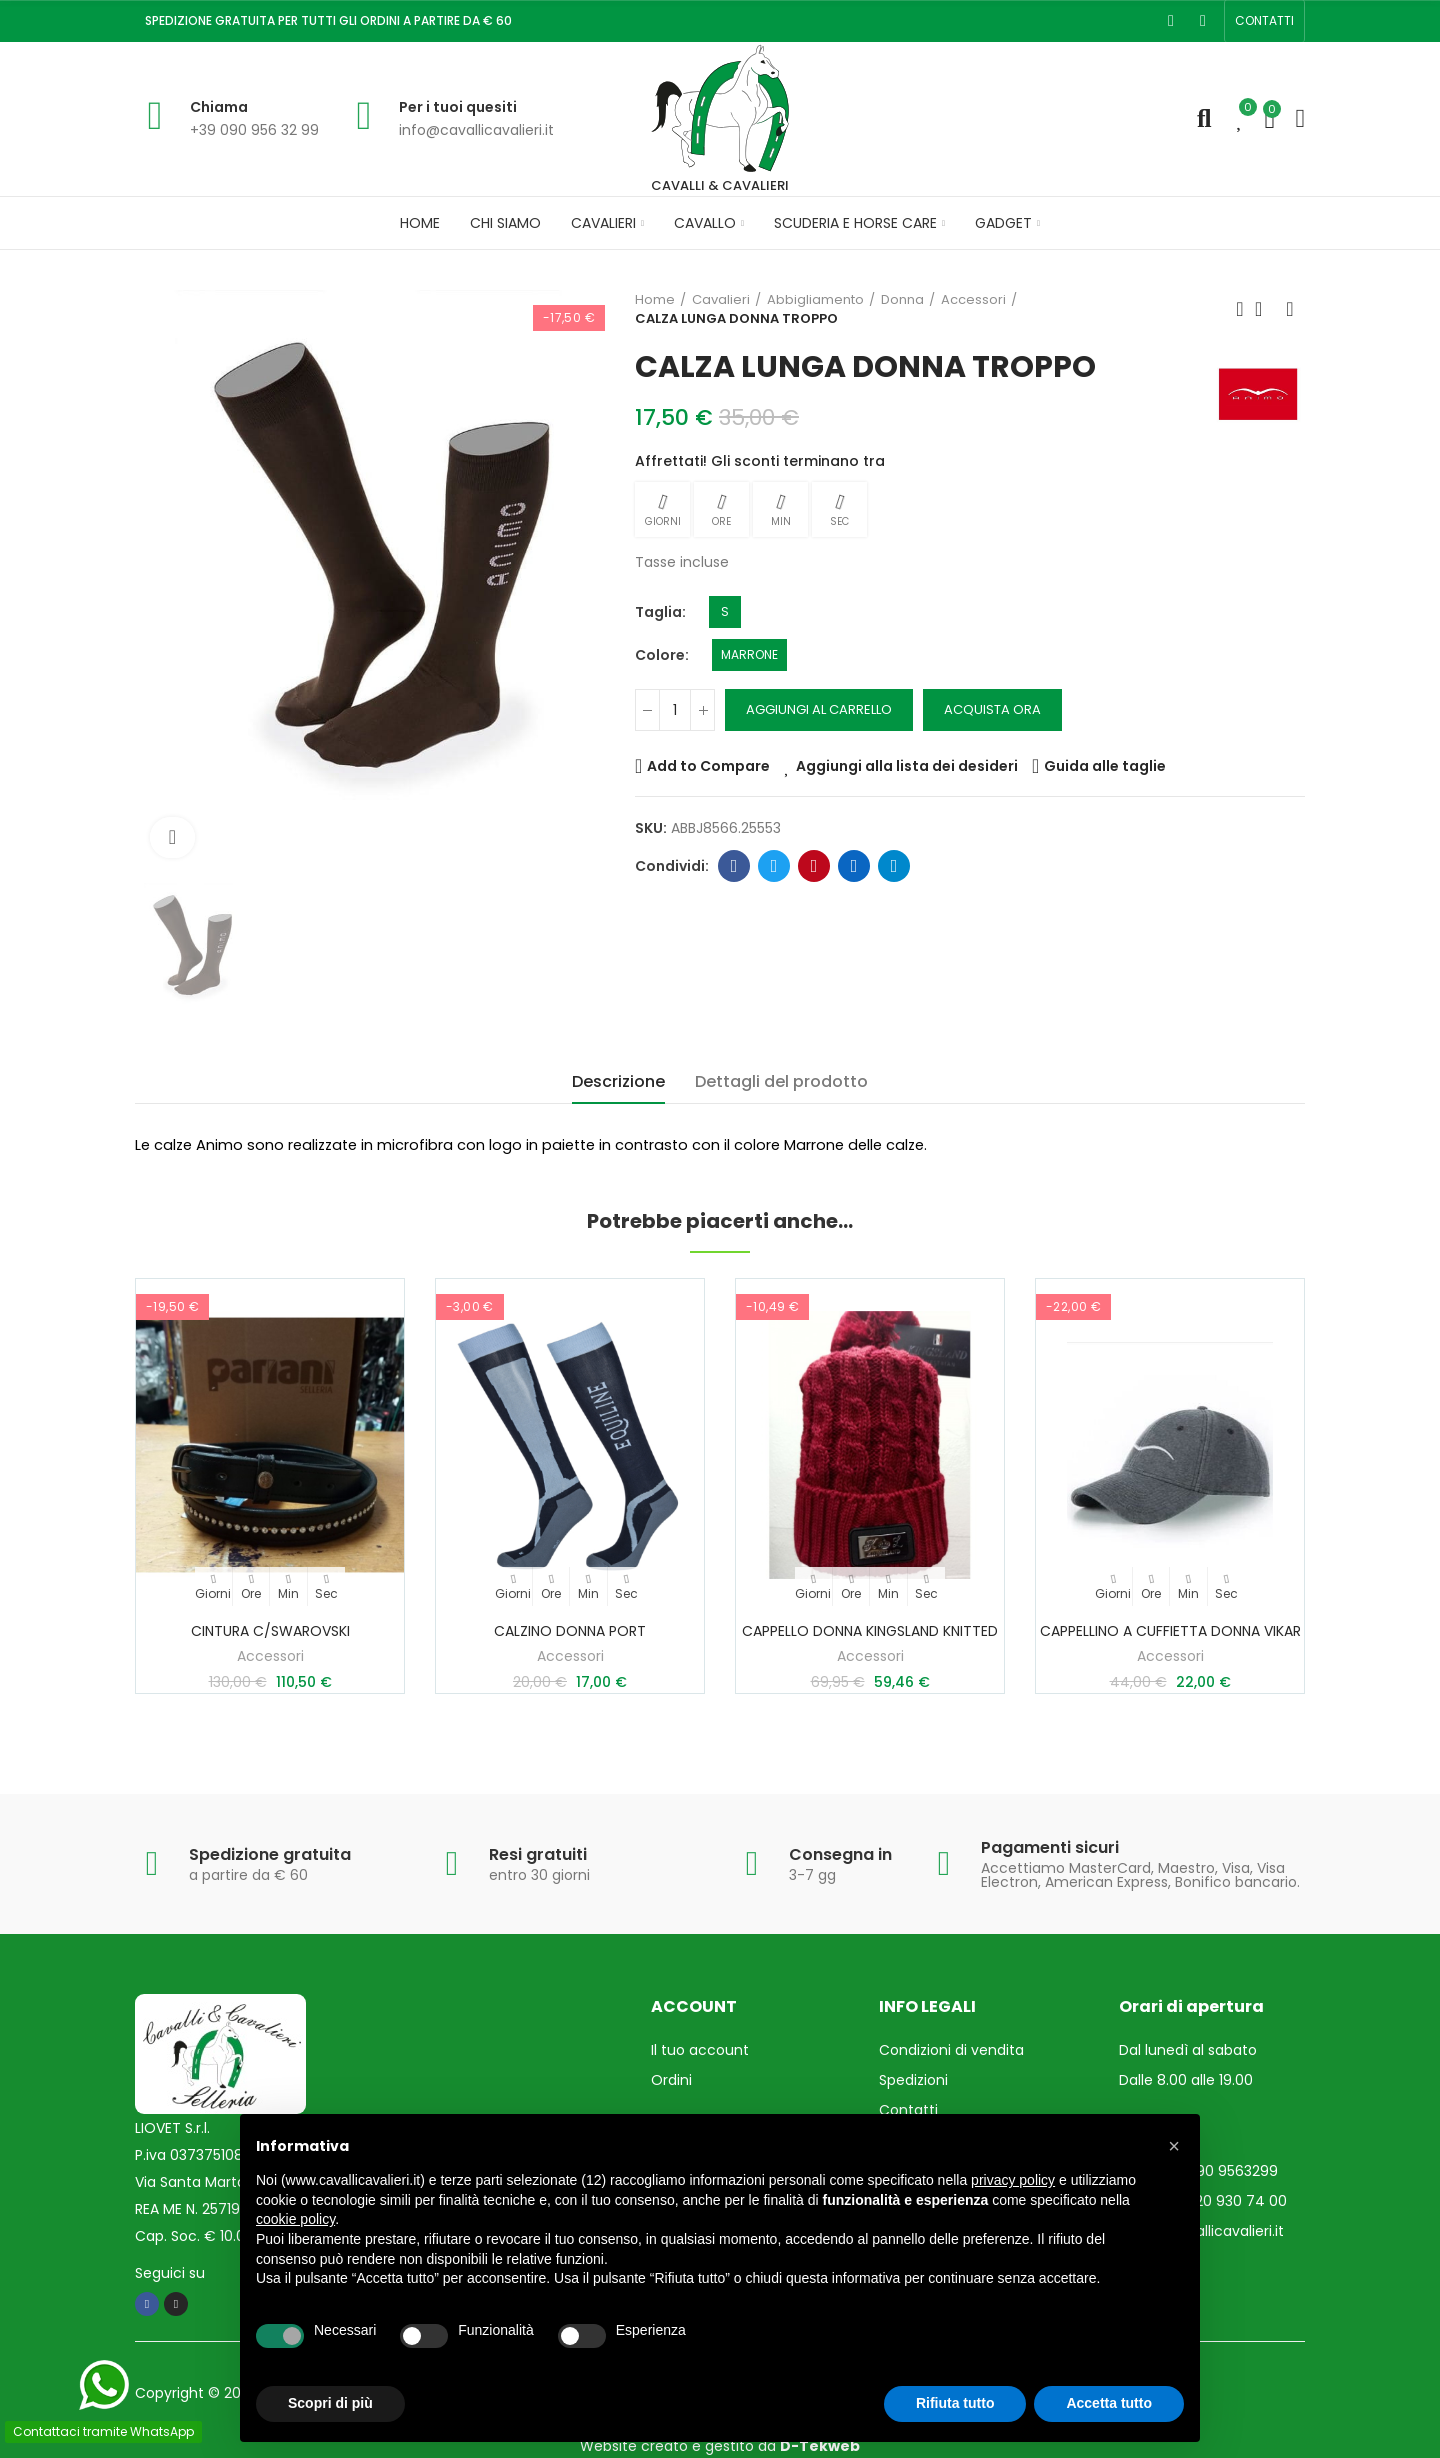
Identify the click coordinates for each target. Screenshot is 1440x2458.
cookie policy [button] (295, 2219)
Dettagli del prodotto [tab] (781, 1081)
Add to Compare (708, 766)
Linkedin (854, 866)
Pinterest (814, 866)
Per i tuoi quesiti (458, 107)
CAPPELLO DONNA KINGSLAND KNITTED (870, 1631)
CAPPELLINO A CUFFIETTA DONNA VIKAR (1170, 1631)
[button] (1264, 21)
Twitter (774, 866)
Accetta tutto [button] (1109, 2403)
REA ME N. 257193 (191, 2209)
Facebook (734, 866)
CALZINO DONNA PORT (570, 1631)
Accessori (270, 1656)
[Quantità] (675, 710)
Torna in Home (1265, 309)
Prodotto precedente (1240, 309)
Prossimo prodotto (1290, 309)
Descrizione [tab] (618, 1081)
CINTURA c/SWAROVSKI (270, 1631)
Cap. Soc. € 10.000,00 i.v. (220, 2236)
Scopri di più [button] (330, 2403)
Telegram (894, 866)
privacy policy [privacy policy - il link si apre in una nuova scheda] (1013, 2180)
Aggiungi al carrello (819, 709)
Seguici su (170, 2273)
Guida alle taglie (1105, 766)
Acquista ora (992, 709)
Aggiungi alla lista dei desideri (907, 766)
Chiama (219, 107)
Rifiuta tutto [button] (955, 2403)
